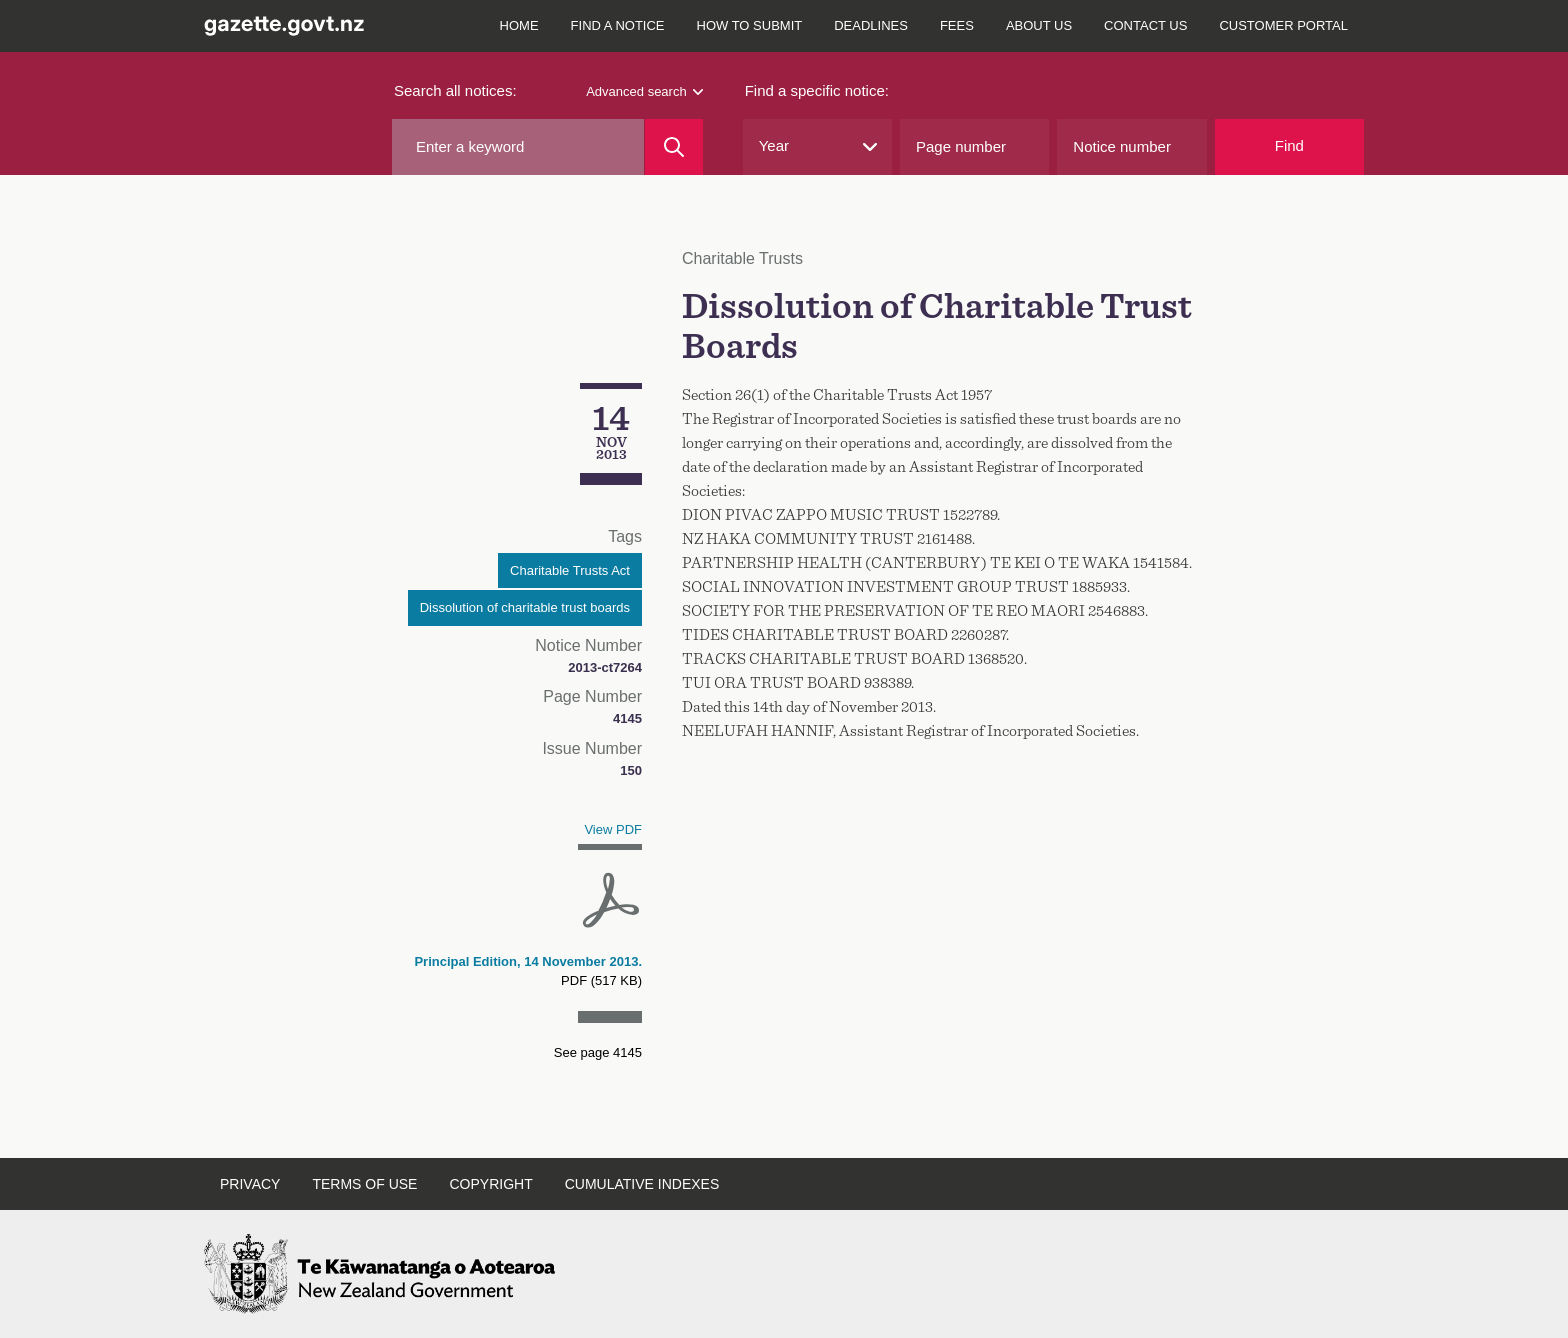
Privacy (250, 1184)
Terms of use (364, 1184)
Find (1289, 145)
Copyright (490, 1184)
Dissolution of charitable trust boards (525, 607)
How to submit (750, 25)
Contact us (1145, 25)
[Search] (673, 147)
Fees (957, 25)
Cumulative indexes (642, 1184)
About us (1039, 25)
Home (519, 25)
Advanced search (644, 91)
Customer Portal (1283, 25)
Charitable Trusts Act (570, 570)
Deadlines (871, 25)
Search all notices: (455, 90)
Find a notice (618, 25)
